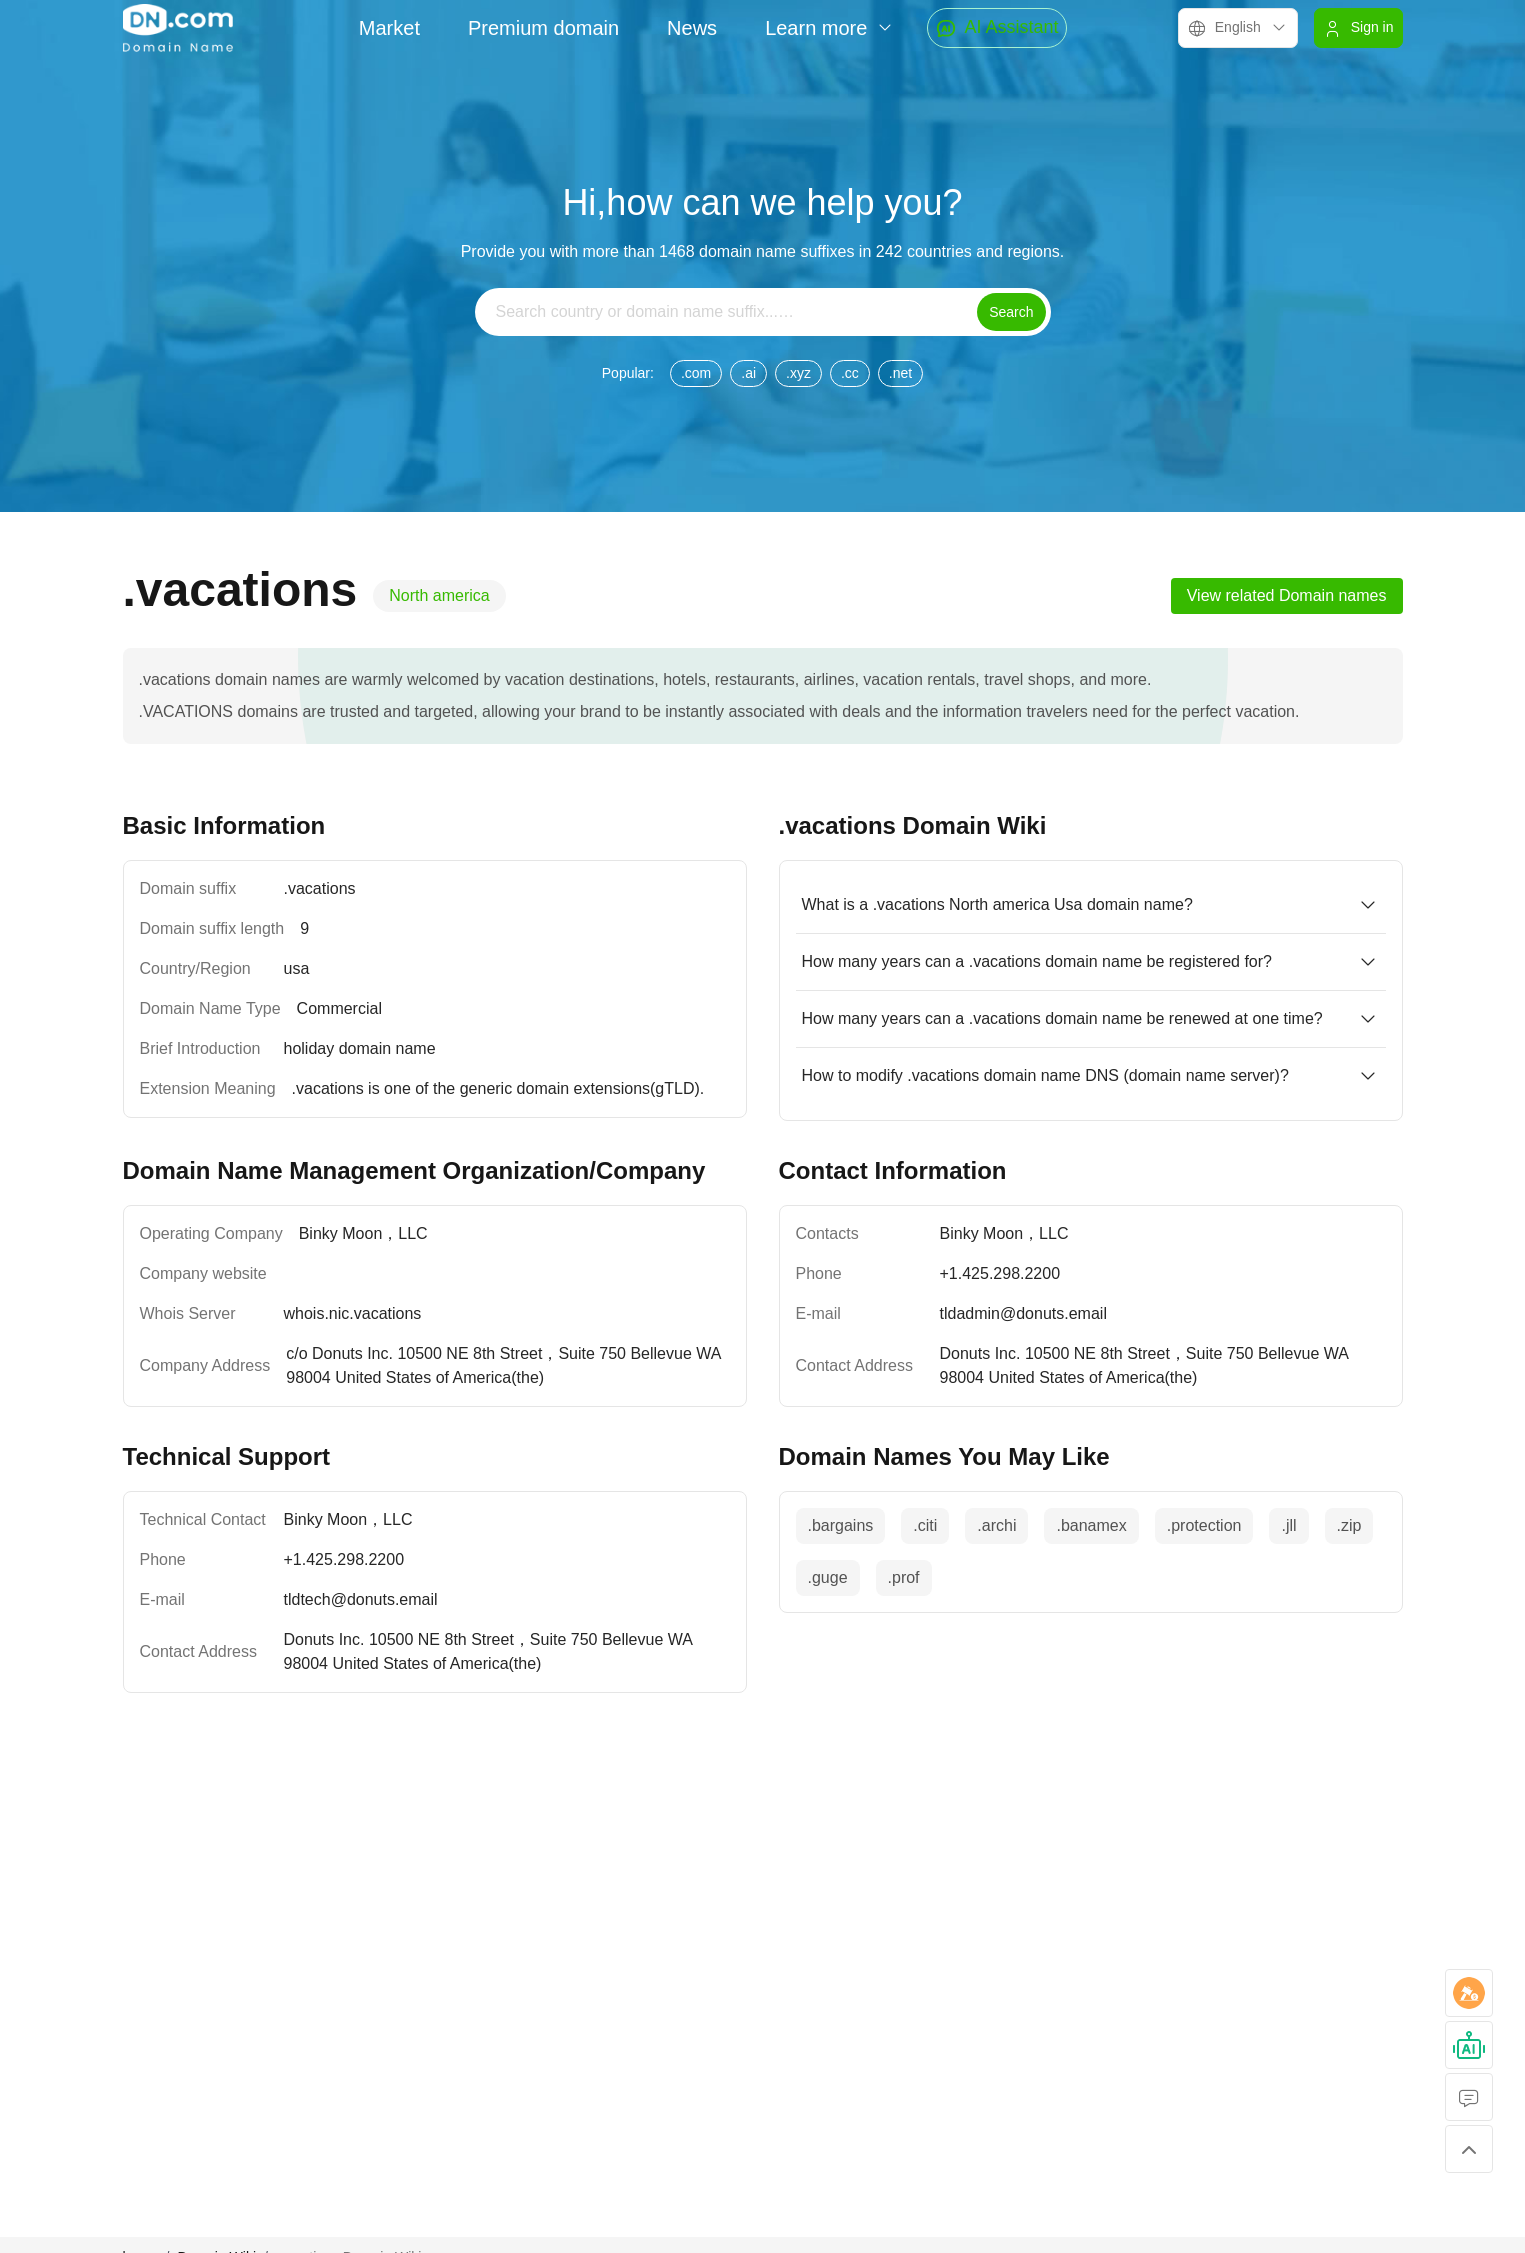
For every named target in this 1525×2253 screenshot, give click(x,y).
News (692, 28)
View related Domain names (1287, 595)
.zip (1349, 1525)
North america (439, 595)
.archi (996, 1525)
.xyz (798, 373)
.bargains (841, 1525)
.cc (850, 373)
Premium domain (543, 28)
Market (389, 28)
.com (696, 373)
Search (1011, 312)
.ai (748, 373)
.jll (1288, 1525)
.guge (828, 1577)
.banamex (1091, 1525)
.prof (904, 1577)
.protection (1204, 1525)
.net (900, 373)
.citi (925, 1525)
